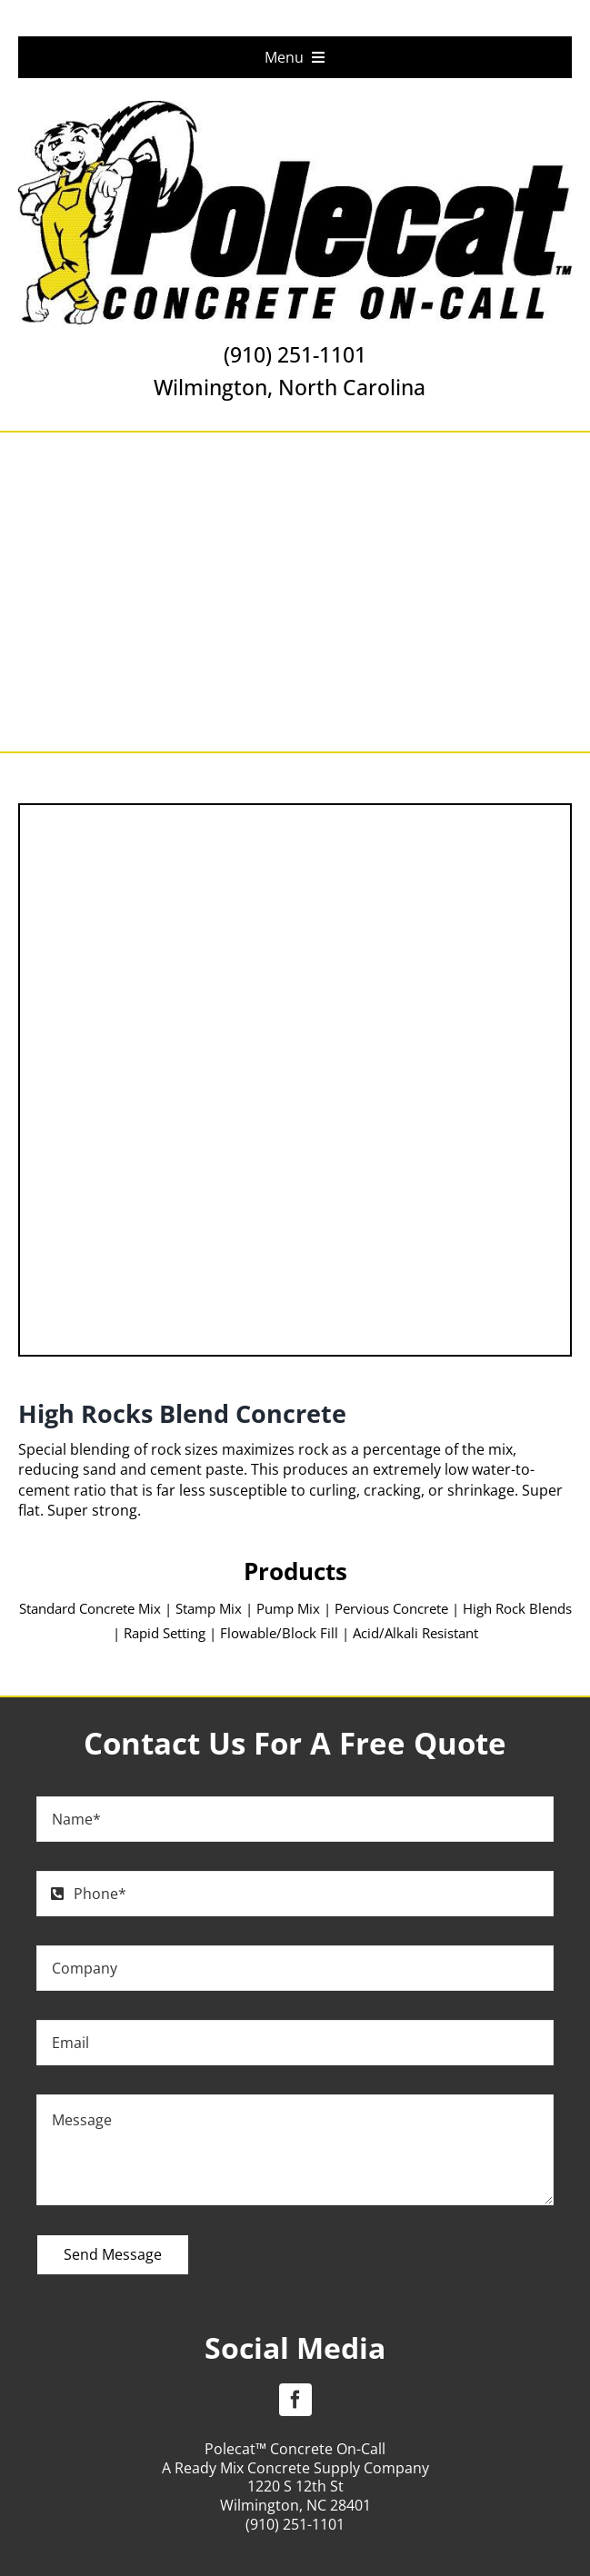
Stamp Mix (208, 1608)
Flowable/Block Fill (279, 1633)
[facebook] (295, 2399)
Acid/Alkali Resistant (415, 1633)
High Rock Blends (517, 1608)
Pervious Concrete (391, 1608)
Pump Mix (290, 1608)
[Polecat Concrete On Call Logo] (295, 108)
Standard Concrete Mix (90, 1608)
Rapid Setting (164, 1633)
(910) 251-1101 (295, 354)
